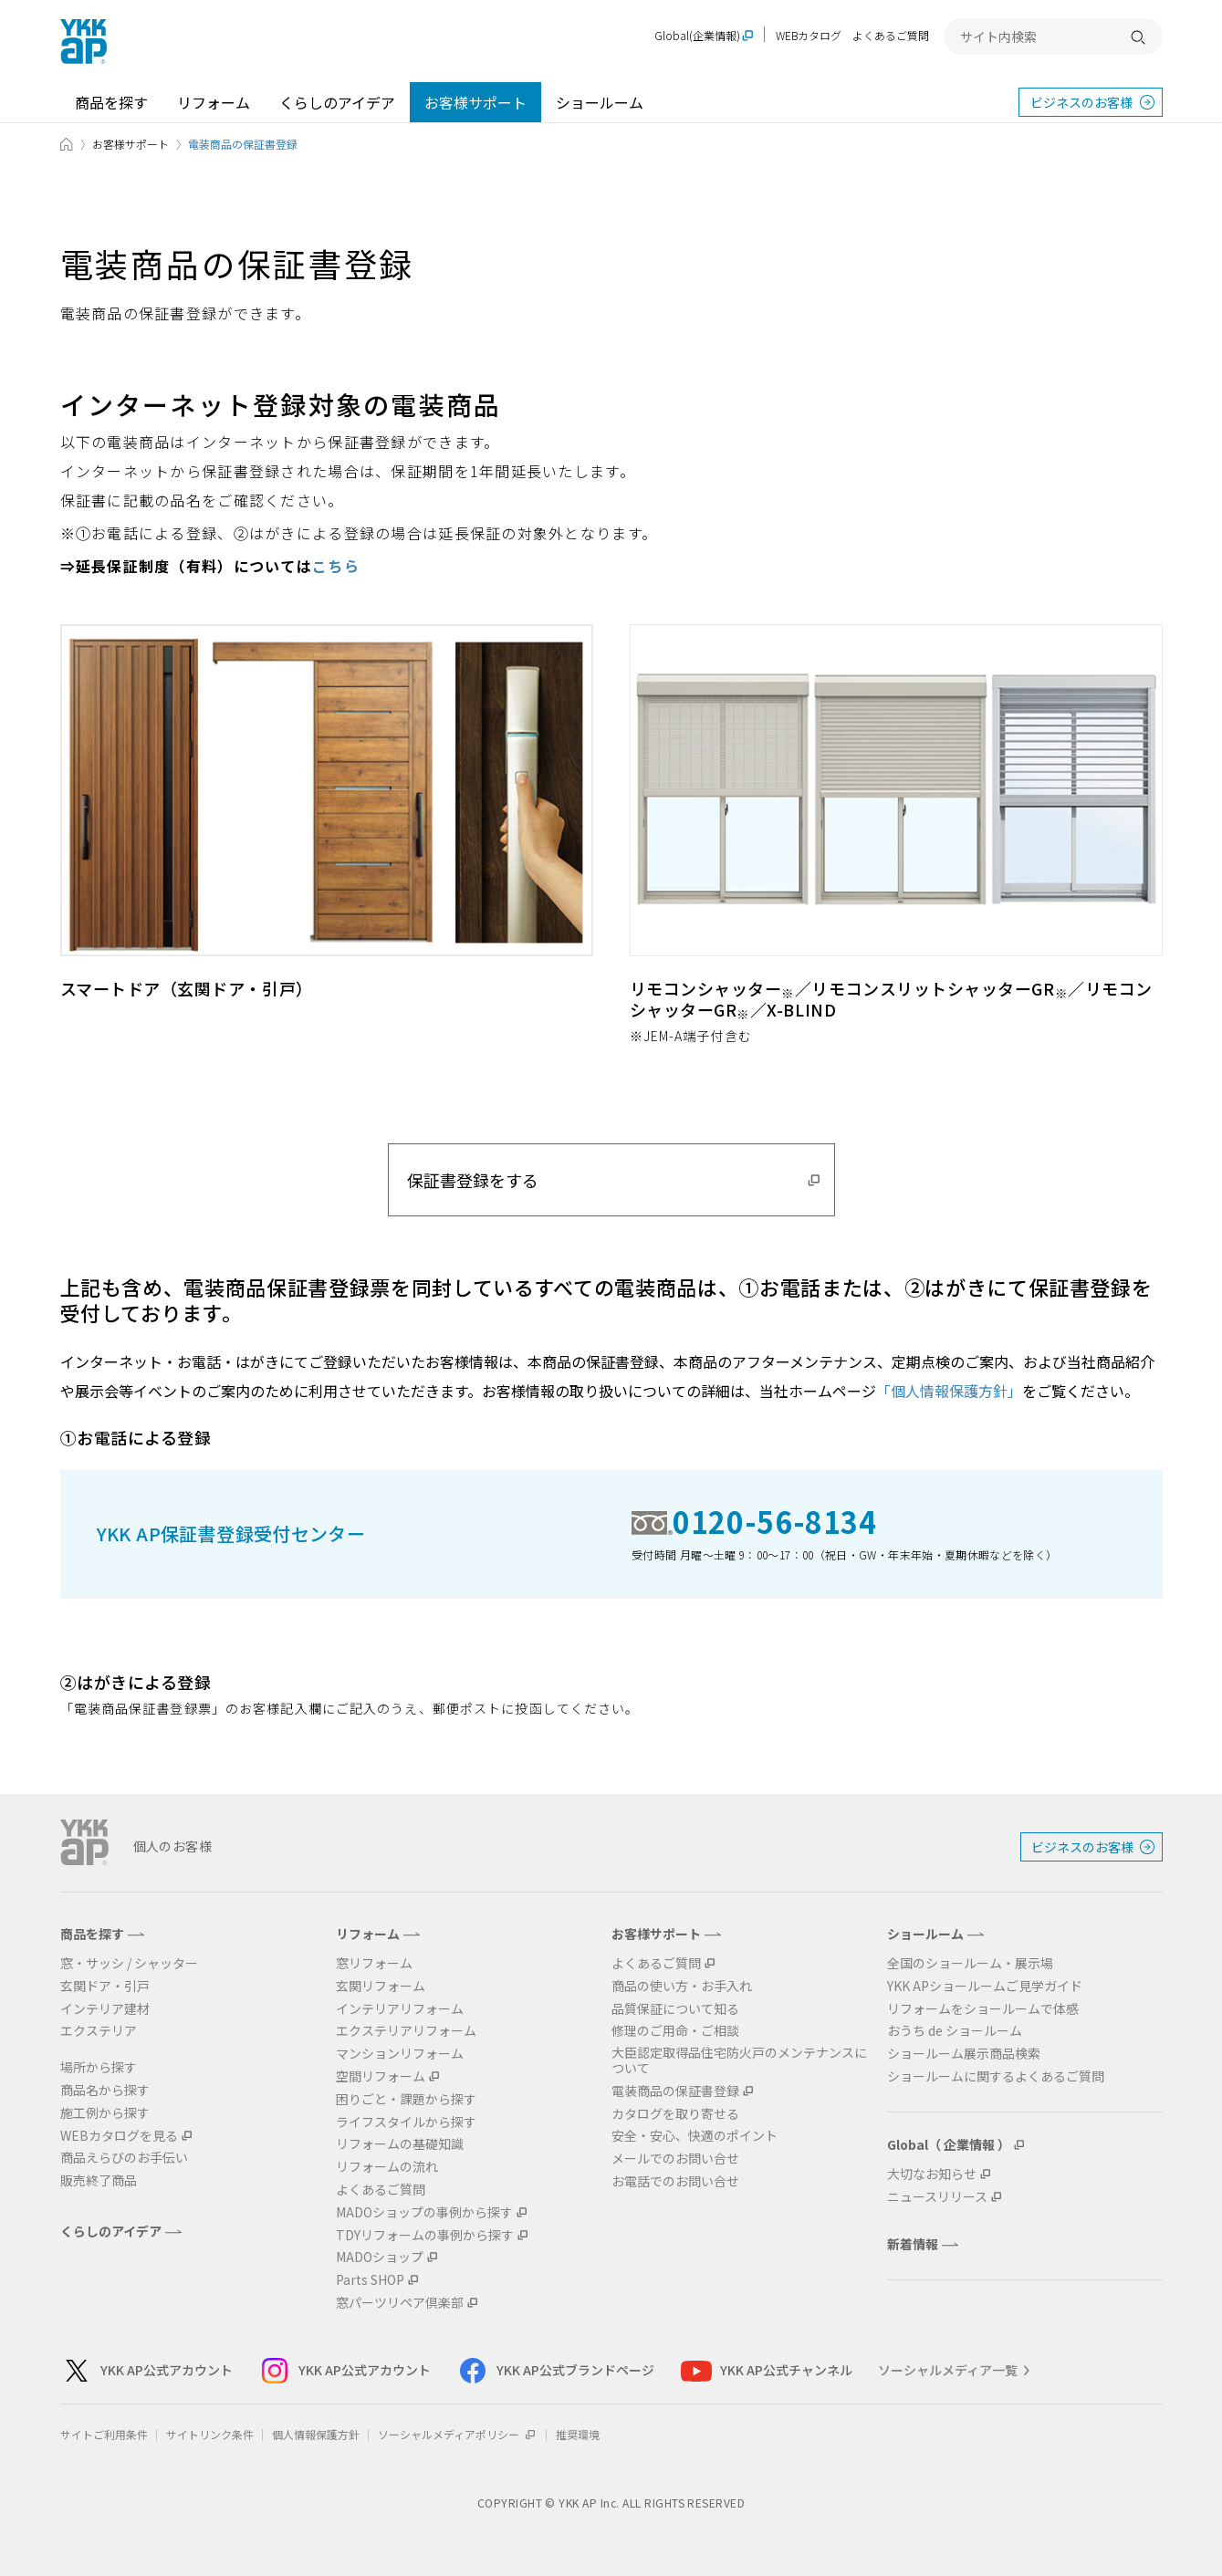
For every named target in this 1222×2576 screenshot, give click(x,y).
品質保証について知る (675, 2009)
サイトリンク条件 (210, 2434)
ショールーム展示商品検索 (963, 2053)
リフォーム (213, 102)
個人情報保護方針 (316, 2434)
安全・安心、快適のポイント (694, 2135)
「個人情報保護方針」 (949, 1391)
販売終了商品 (98, 2180)
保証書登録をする (472, 1180)
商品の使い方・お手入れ (681, 1986)
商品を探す (111, 102)
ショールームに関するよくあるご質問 (995, 2076)
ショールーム (599, 102)
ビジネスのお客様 (1081, 102)
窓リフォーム (374, 1963)
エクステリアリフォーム (406, 2031)
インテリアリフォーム (400, 2009)
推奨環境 (578, 2434)
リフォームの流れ (387, 2166)
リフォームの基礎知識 (400, 2144)
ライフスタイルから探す (406, 2122)
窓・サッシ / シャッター (129, 1963)
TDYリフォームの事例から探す (425, 2235)
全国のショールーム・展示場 (970, 1963)
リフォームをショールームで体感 (983, 2009)
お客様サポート (475, 102)
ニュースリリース (937, 2197)
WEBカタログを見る (119, 2135)
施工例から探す (105, 2113)
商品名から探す (105, 2090)
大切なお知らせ (932, 2174)
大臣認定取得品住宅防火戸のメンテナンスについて (739, 2060)
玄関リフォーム (380, 1986)
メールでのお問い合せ (675, 2158)
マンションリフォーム (400, 2053)
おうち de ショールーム (954, 2031)
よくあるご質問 (890, 35)
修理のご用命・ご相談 (675, 2031)
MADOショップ (379, 2257)
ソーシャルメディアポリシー (458, 2434)
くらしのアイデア (337, 102)
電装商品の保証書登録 (675, 2091)
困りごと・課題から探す (406, 2099)
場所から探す (98, 2067)
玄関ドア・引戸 (105, 1986)
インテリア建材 (105, 2009)
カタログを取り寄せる (675, 2114)
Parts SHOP (370, 2280)
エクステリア (98, 2031)
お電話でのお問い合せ (675, 2181)
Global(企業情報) (697, 36)
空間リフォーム (380, 2076)
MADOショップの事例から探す (424, 2212)
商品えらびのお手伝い (124, 2157)
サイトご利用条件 (104, 2434)
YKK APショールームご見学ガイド (984, 1986)
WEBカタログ (808, 35)
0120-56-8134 (775, 1521)
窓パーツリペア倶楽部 (400, 2302)
